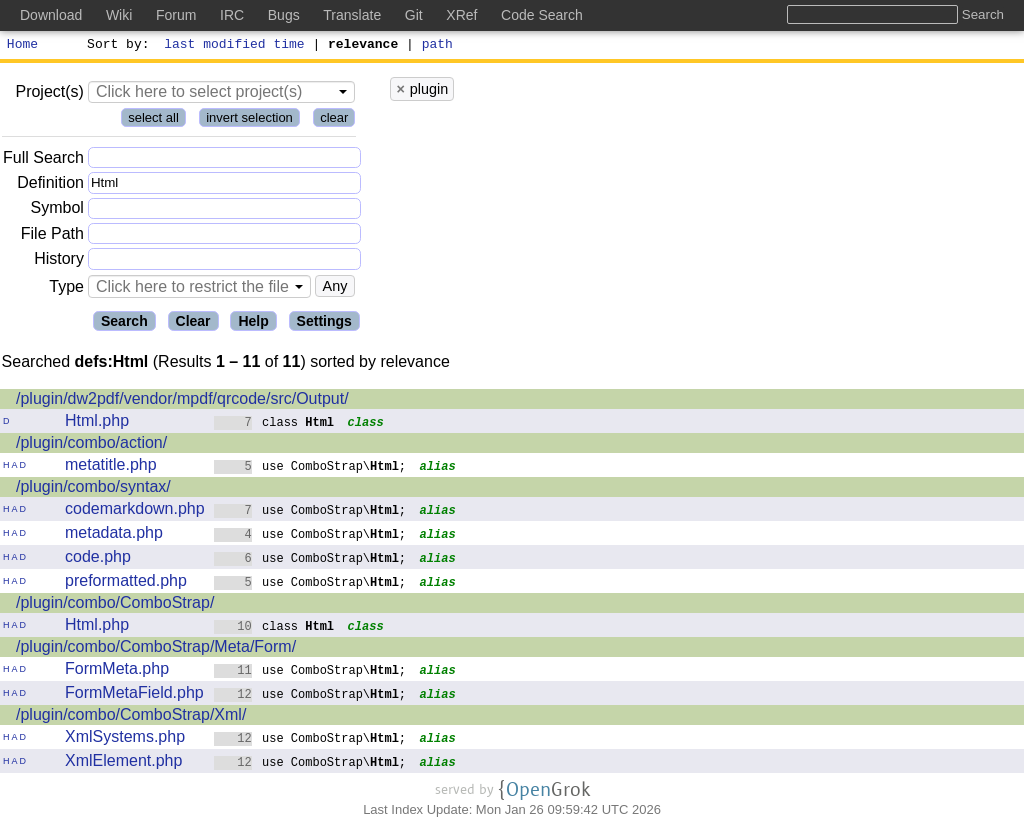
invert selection (249, 120)
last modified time (235, 46)
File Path (52, 236)
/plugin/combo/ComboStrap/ (115, 605)
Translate (352, 15)
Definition (50, 185)
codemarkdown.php (135, 511)
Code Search (542, 15)
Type (66, 289)
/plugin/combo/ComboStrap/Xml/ (131, 717)
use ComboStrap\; (310, 468)
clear (334, 120)
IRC (232, 15)
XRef (461, 15)
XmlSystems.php (125, 739)
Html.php (97, 423)
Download (51, 15)
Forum (176, 15)
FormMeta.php (117, 671)
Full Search (43, 160)
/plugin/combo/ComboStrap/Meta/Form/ (156, 649)
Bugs (284, 15)
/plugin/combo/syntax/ (93, 489)
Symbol (57, 211)
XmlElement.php (123, 763)
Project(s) (49, 94)
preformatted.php (126, 583)
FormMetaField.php (134, 695)
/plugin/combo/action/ (91, 445)
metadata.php (114, 535)
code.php (98, 559)
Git (414, 15)
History (59, 261)
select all (153, 120)
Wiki (119, 15)
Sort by (115, 46)
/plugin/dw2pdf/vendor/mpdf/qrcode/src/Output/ (182, 401)
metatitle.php (111, 467)
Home (22, 46)
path (437, 46)
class (274, 424)
